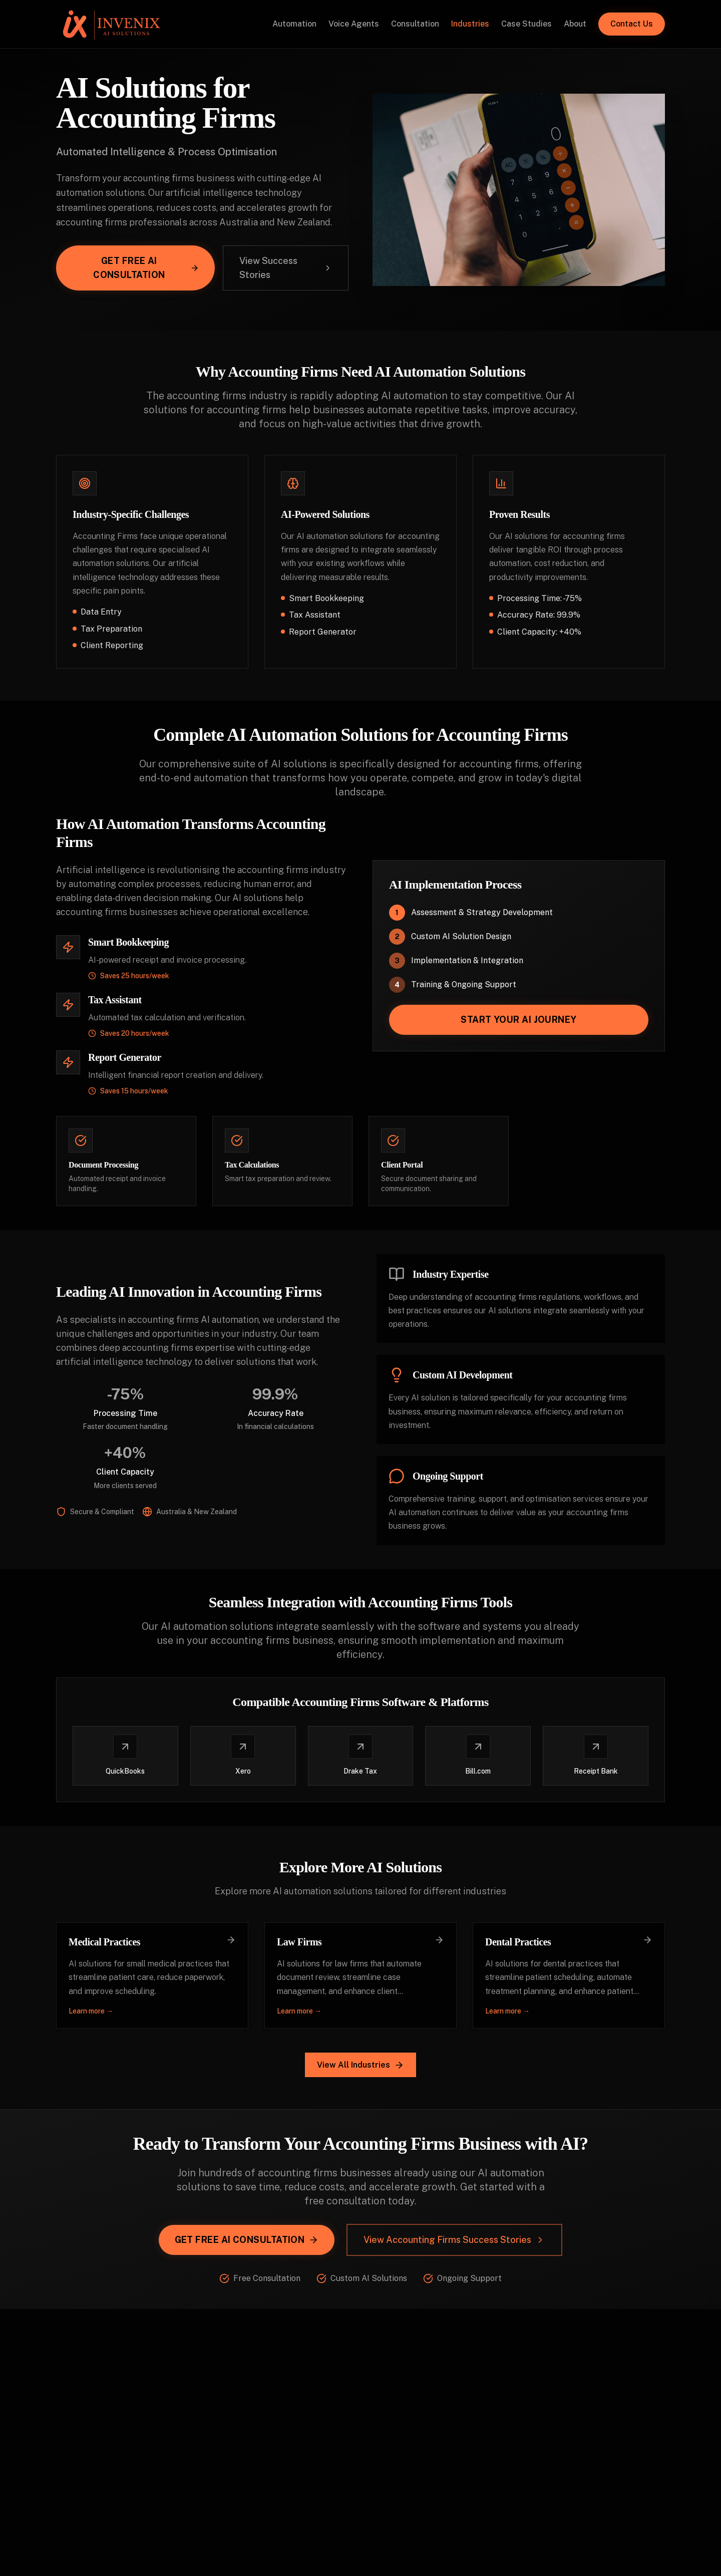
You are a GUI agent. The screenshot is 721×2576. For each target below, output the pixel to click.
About (575, 24)
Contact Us (631, 24)
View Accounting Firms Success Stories (454, 2239)
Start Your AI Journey (518, 1019)
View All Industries (360, 2065)
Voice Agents (353, 24)
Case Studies (526, 24)
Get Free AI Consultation (146, 267)
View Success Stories (285, 267)
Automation (294, 24)
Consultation (415, 24)
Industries (470, 24)
